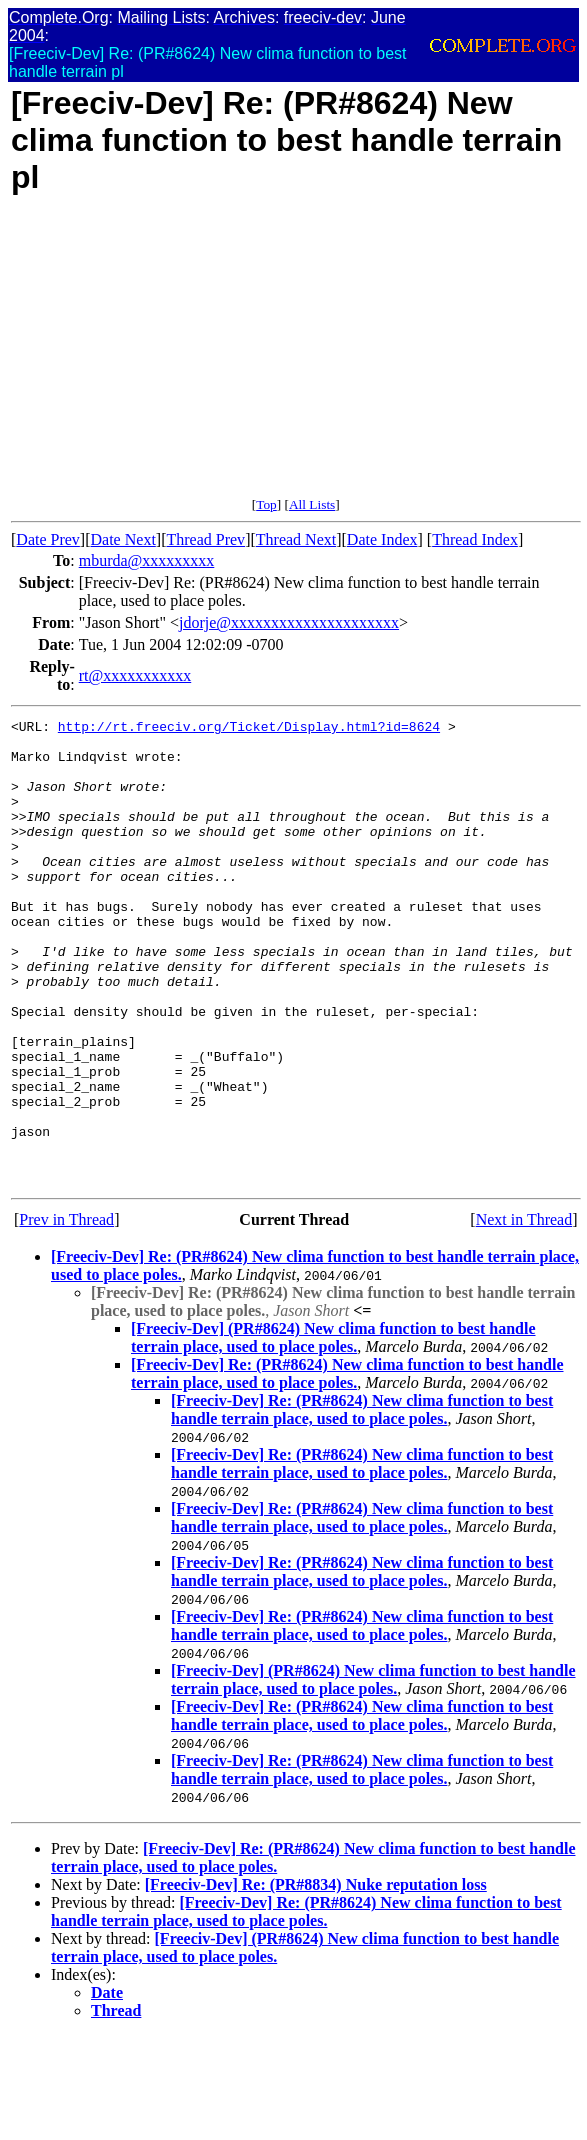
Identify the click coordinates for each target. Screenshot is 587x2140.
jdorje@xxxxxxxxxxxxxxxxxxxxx (289, 622)
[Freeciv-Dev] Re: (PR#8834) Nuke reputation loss (316, 1977)
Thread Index (475, 539)
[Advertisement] (268, 357)
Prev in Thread (66, 1312)
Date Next (123, 539)
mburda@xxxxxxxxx (147, 560)
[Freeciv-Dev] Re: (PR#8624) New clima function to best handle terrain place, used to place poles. (347, 1466)
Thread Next (296, 539)
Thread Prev (205, 539)
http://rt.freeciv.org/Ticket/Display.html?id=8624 (249, 729)
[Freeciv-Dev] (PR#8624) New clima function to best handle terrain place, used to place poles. (333, 1430)
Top (266, 504)
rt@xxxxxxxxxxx (135, 675)
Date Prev (48, 539)
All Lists (312, 504)
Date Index (382, 539)
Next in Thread (524, 1312)
